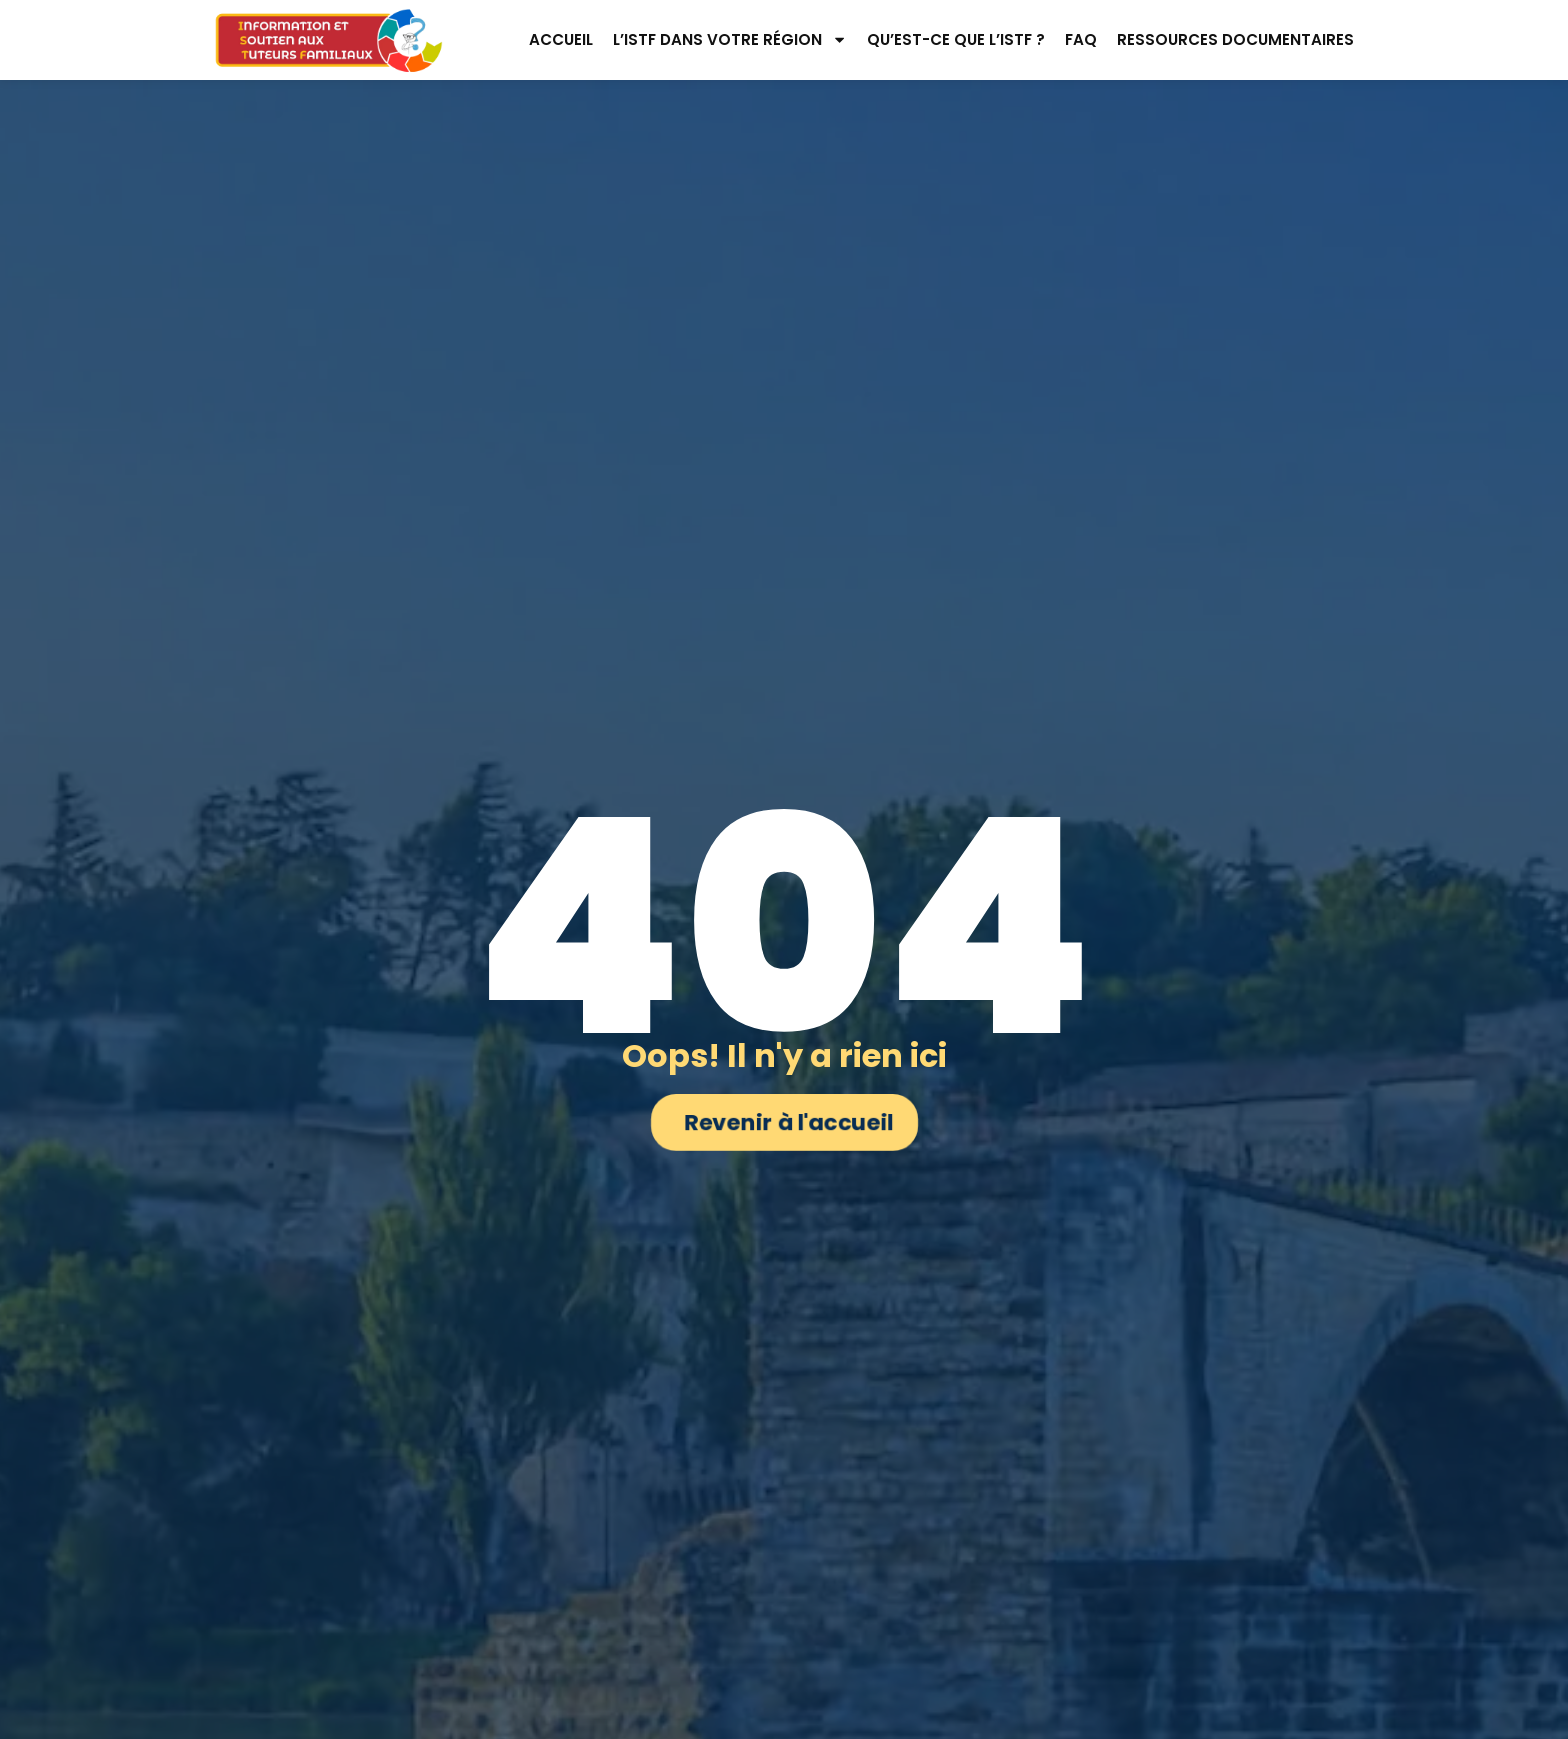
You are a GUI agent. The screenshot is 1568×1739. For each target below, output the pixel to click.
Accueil (561, 39)
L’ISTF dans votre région (730, 39)
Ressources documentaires (1235, 39)
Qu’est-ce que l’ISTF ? (956, 39)
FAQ (1081, 39)
